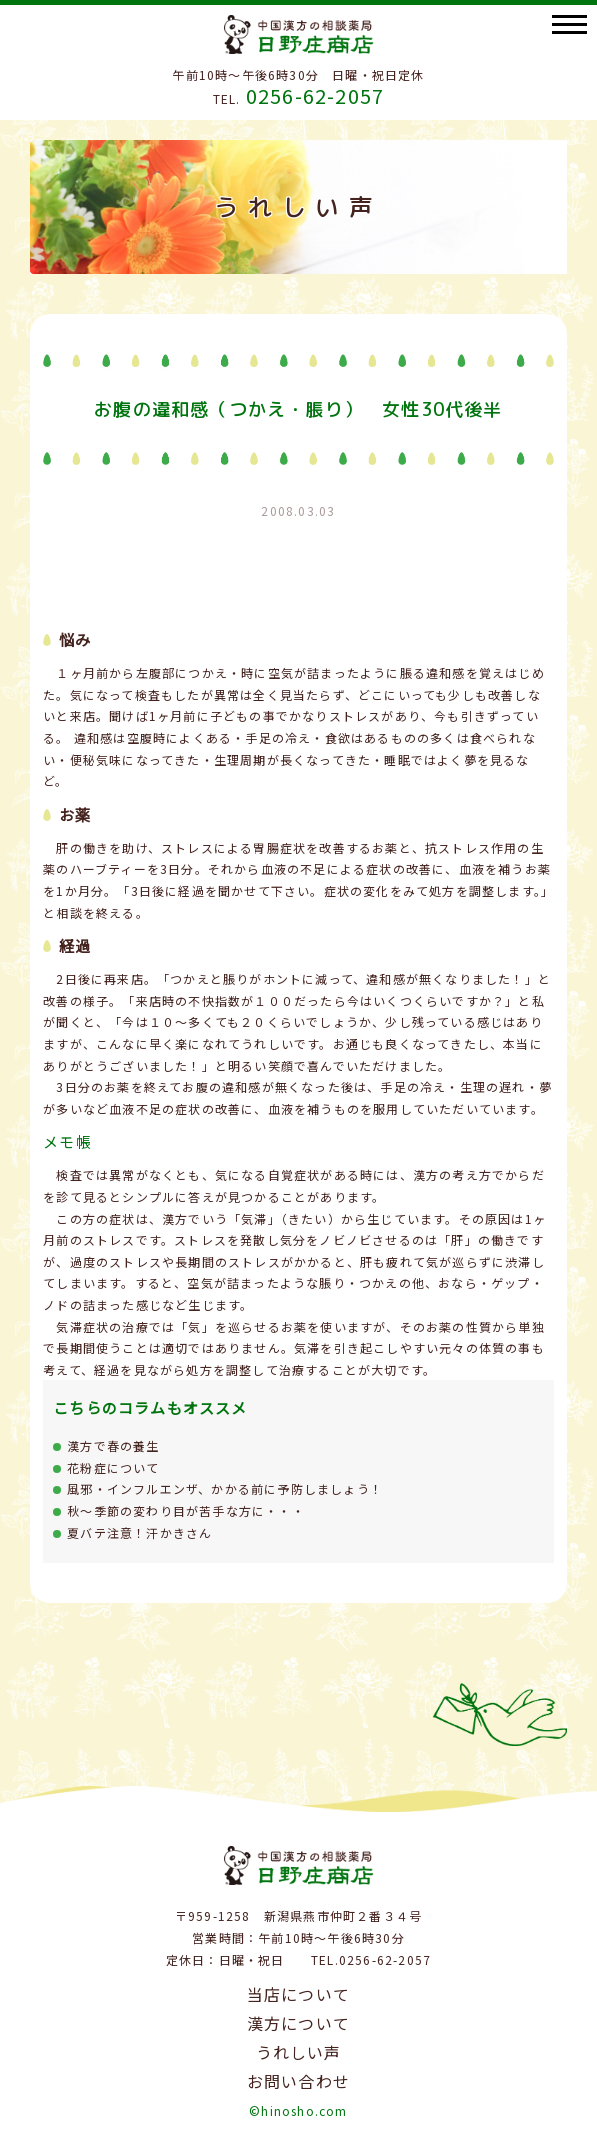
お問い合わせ (298, 2081)
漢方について (298, 2023)
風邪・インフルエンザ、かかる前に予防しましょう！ (225, 1488)
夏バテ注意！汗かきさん (139, 1532)
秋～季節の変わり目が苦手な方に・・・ (186, 1510)
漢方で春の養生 (113, 1445)
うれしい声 (299, 2052)
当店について (298, 1994)
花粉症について (113, 1467)
